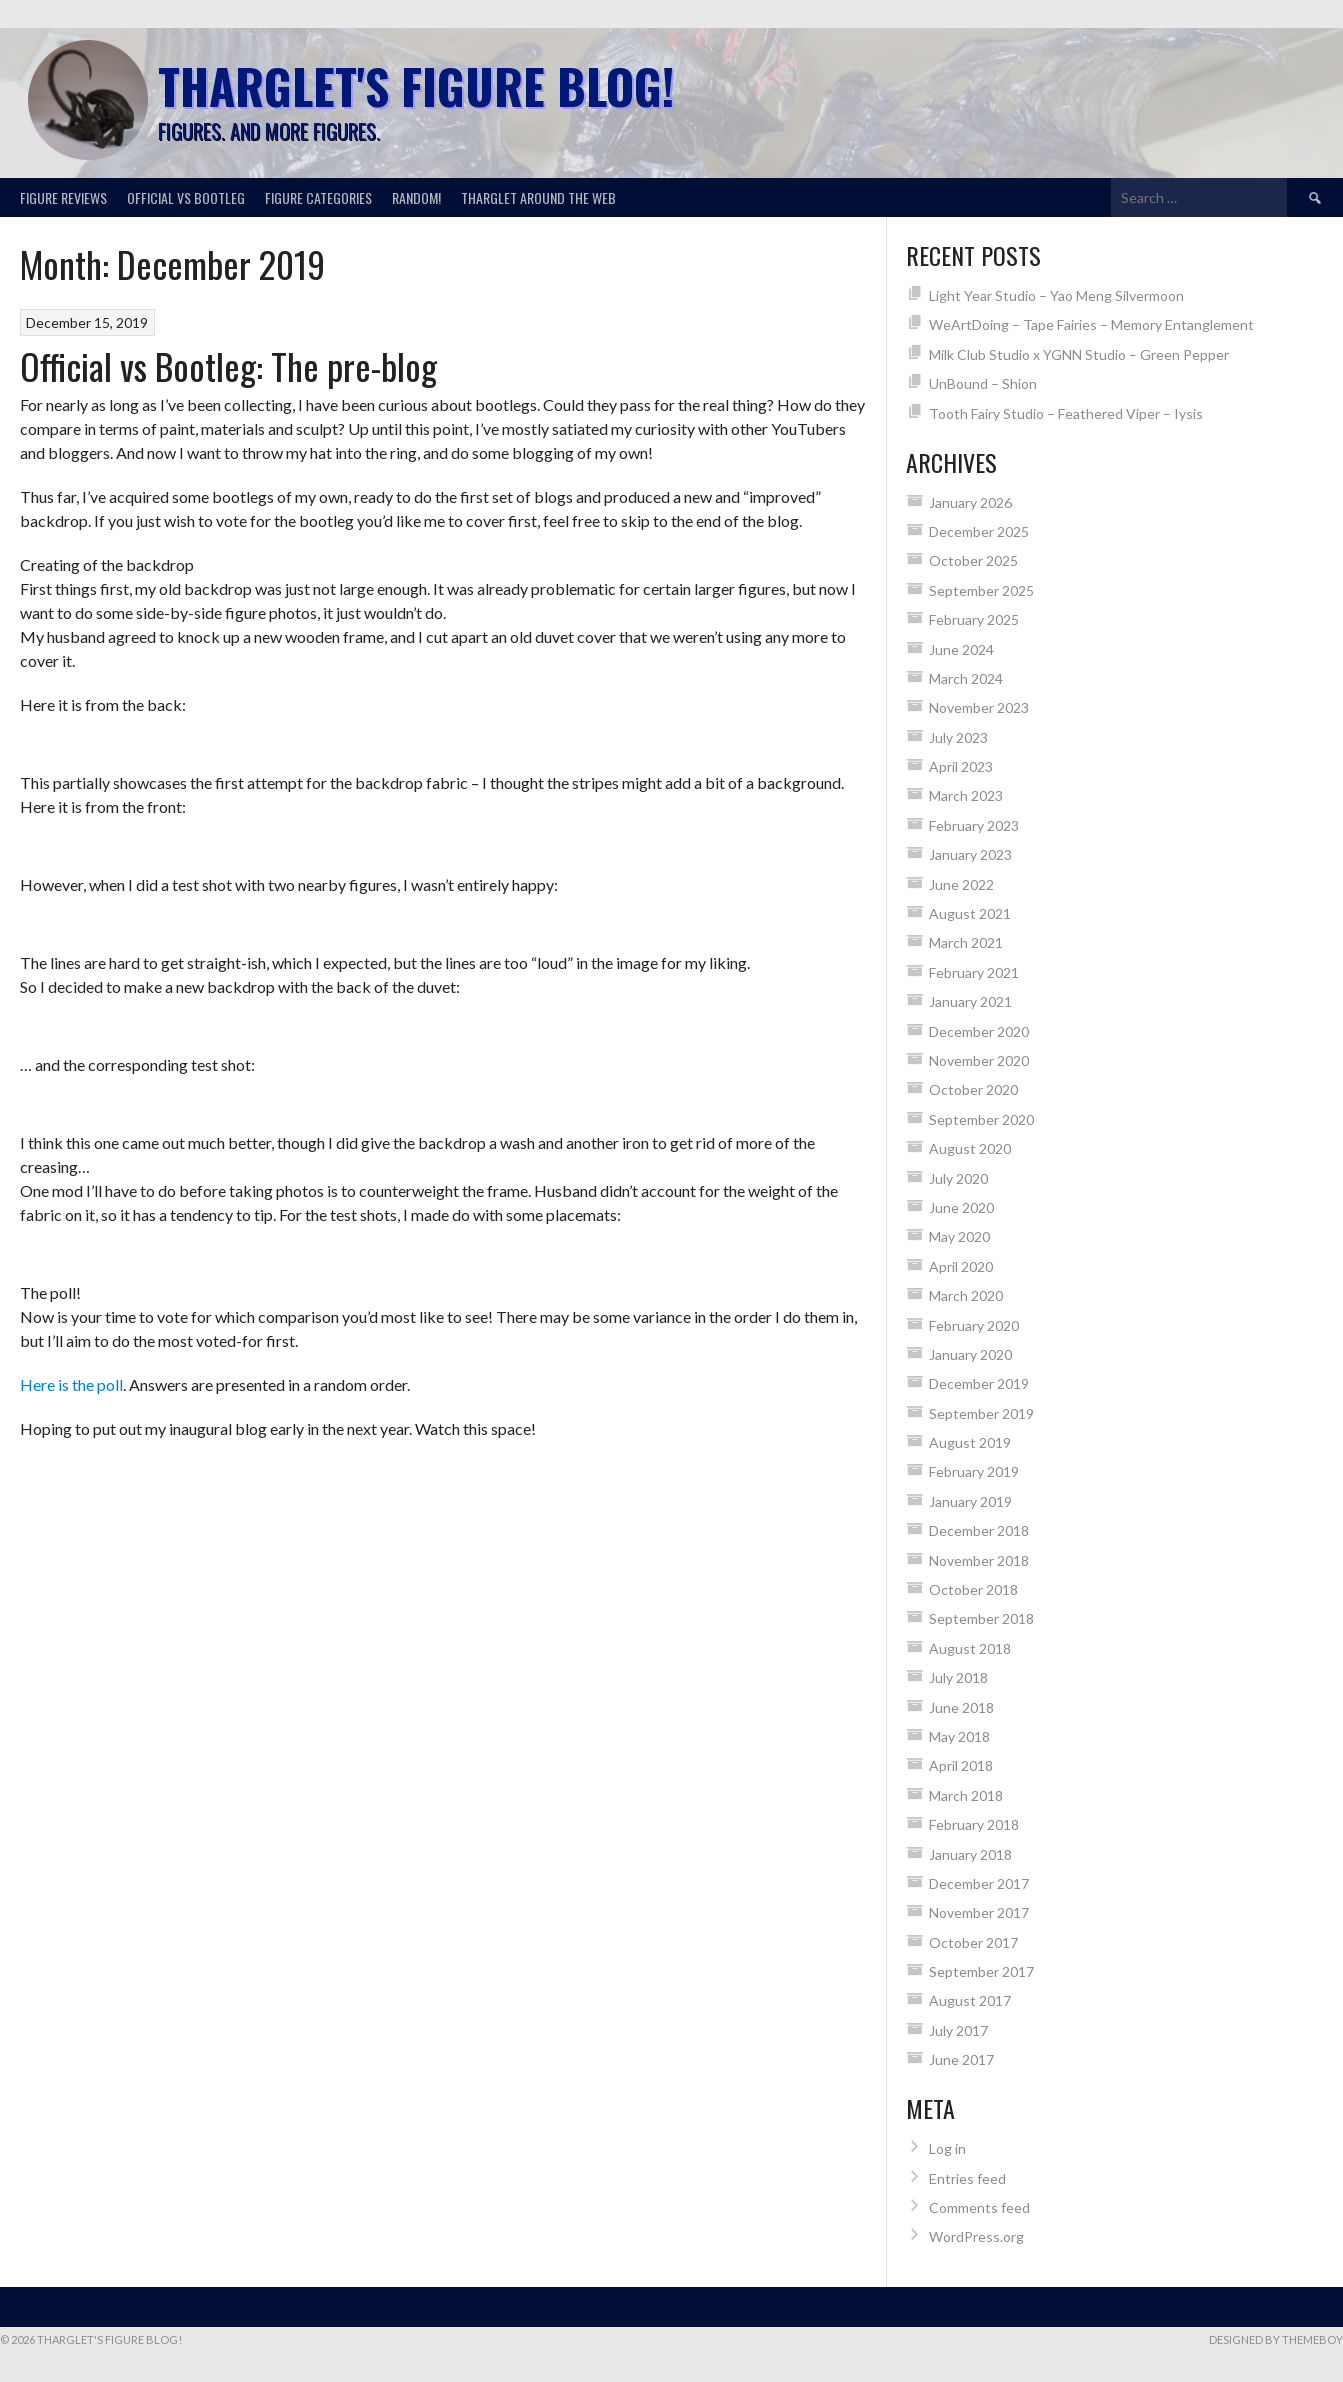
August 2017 (970, 2000)
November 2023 (979, 707)
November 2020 (979, 1060)
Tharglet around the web (538, 197)
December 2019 (979, 1383)
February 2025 (974, 619)
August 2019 (970, 1442)
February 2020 (974, 1325)
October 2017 (973, 1942)
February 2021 (974, 972)
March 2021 (966, 942)
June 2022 (961, 884)
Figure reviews (63, 197)
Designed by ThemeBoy (1276, 2339)
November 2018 (979, 1560)
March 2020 (966, 1295)
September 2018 (981, 1618)
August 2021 (970, 913)
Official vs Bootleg (186, 197)
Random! (416, 197)
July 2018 (958, 1677)
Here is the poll (71, 1384)
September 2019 (981, 1413)
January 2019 (970, 1501)
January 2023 (970, 854)
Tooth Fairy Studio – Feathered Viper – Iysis (1066, 413)
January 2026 (970, 502)
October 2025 (973, 560)
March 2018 (966, 1795)
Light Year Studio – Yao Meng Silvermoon (1056, 295)
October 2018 (973, 1589)
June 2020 (961, 1207)
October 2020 (973, 1089)
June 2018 (961, 1707)
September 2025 (981, 590)
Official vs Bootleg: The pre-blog (228, 365)
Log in (947, 2148)
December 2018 (979, 1530)
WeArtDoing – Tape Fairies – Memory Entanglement (1091, 324)
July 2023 (958, 737)
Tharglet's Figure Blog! (416, 85)
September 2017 (981, 1971)
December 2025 (979, 531)
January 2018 (970, 1854)
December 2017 (979, 1883)
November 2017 (979, 1912)
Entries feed (967, 2178)
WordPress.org (976, 2236)
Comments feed (979, 2207)
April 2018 (961, 1765)
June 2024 (961, 649)
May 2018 (959, 1736)
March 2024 (966, 678)
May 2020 (959, 1236)
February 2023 (974, 825)
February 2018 (974, 1824)
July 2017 (958, 2030)
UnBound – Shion (983, 383)
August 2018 (970, 1648)
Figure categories (318, 197)
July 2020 (958, 1178)
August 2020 (970, 1148)
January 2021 (970, 1001)
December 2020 (979, 1031)
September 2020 (981, 1119)
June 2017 (961, 2059)
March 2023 (966, 795)
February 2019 (974, 1471)
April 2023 (961, 766)
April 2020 (961, 1266)
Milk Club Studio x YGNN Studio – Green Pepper (1079, 354)
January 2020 (970, 1354)
